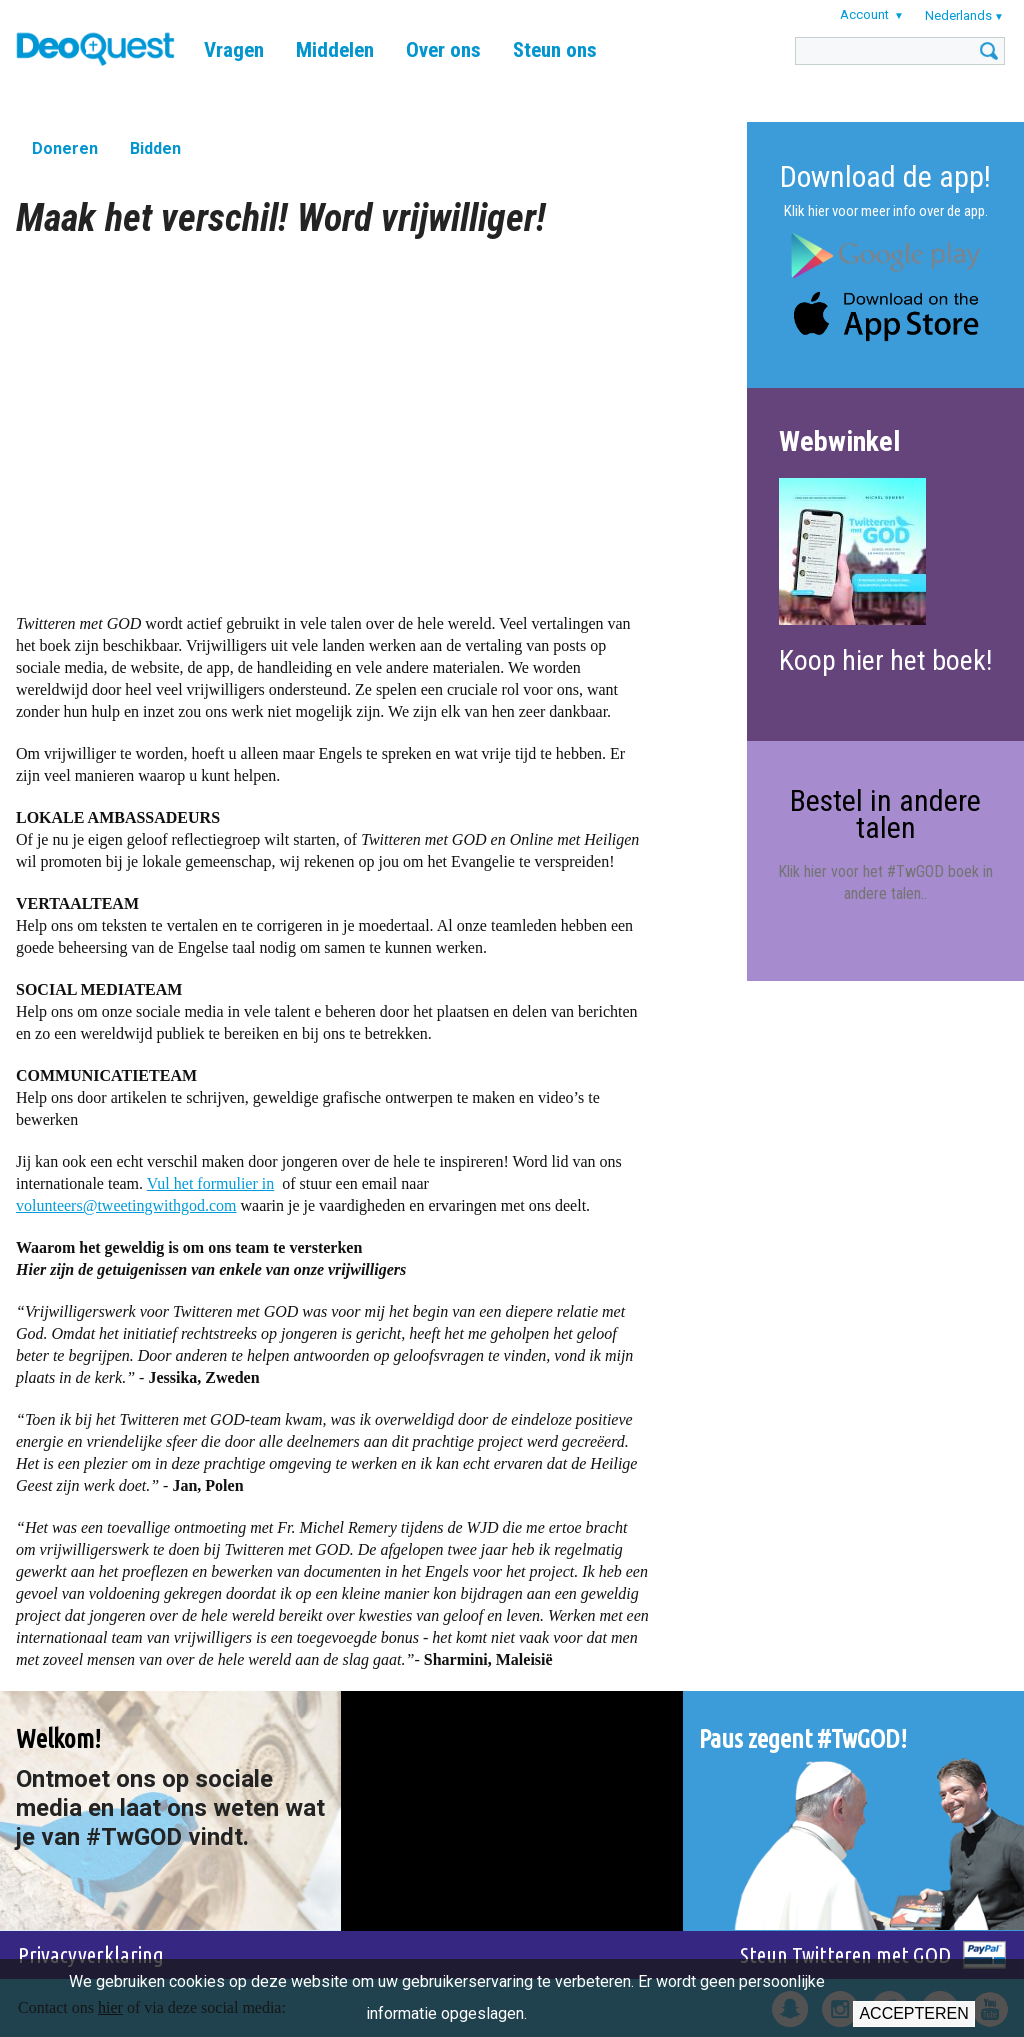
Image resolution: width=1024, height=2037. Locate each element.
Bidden (155, 148)
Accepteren (913, 2013)
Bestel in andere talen (885, 813)
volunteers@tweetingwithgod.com (126, 1205)
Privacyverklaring (91, 1954)
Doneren (65, 148)
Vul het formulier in (210, 1183)
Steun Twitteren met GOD (845, 1954)
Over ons (443, 50)
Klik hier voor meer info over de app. (886, 211)
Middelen (335, 50)
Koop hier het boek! (885, 660)
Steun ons (555, 50)
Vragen (234, 50)
